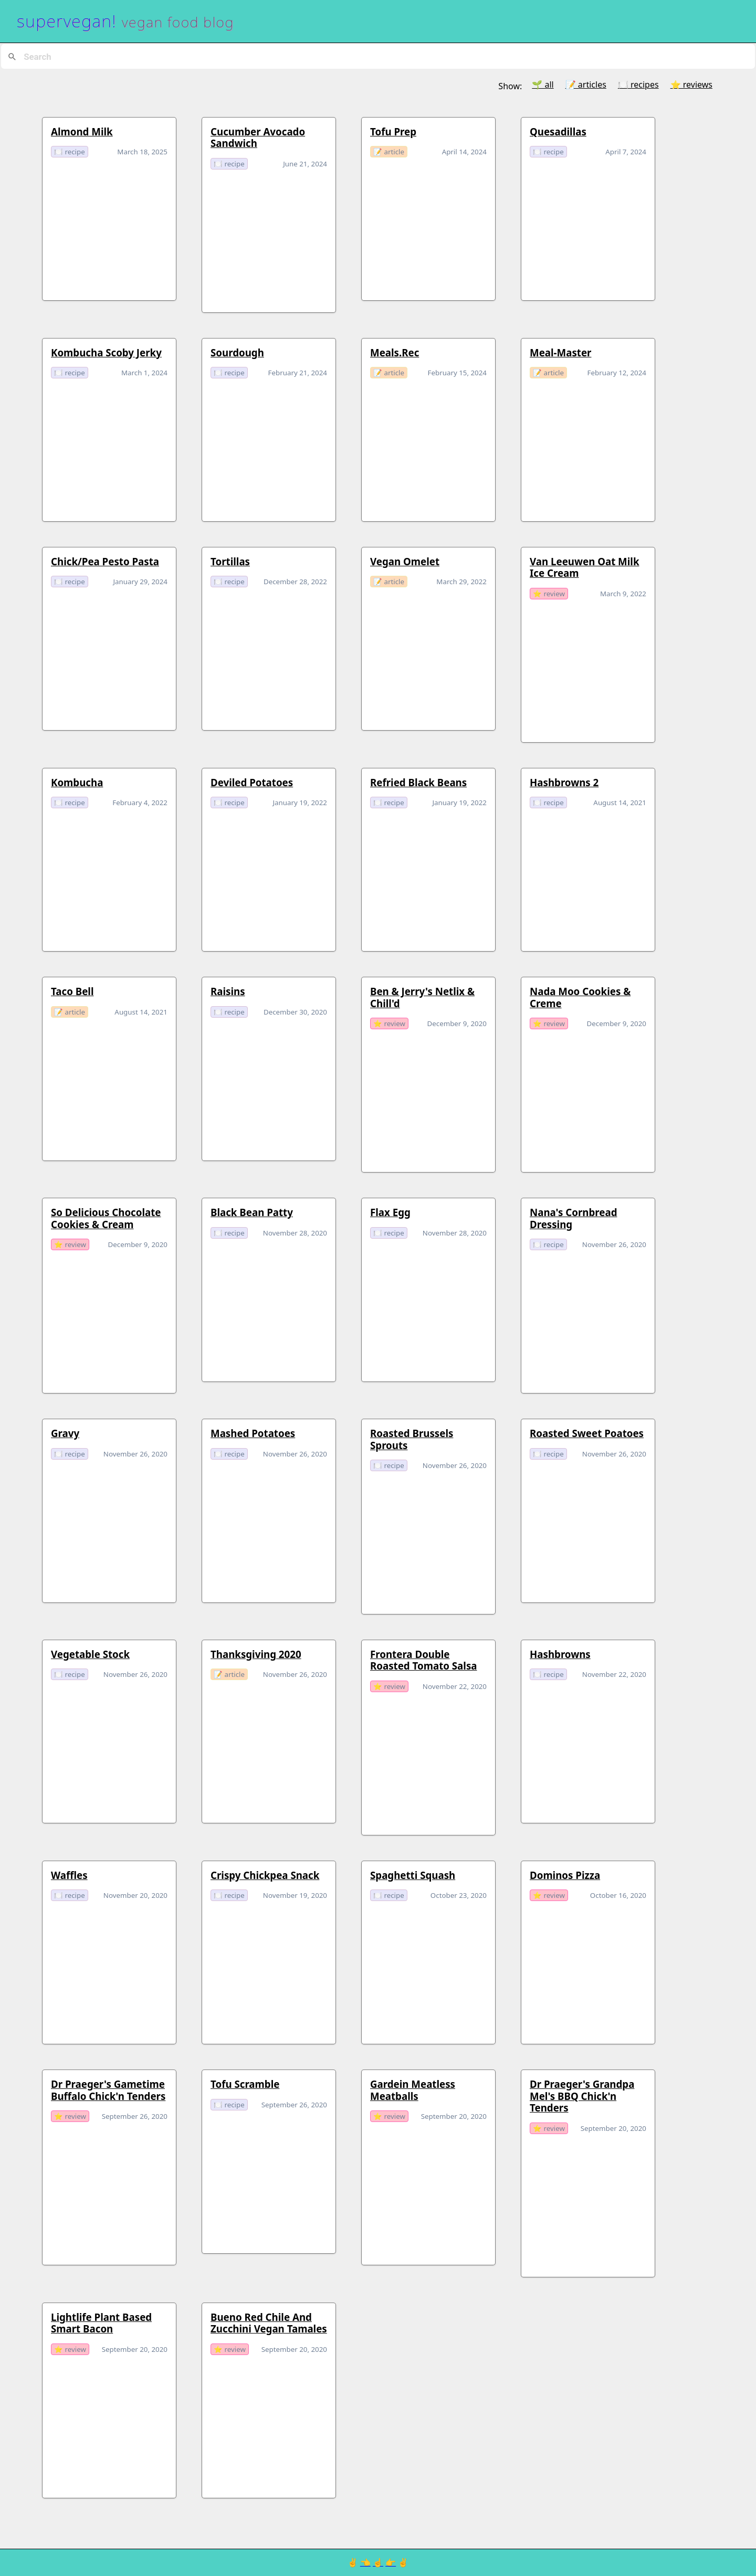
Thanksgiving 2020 (256, 1654)
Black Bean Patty (252, 1212)
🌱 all (542, 84)
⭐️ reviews (691, 84)
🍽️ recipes (638, 84)
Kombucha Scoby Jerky (106, 352)
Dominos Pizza (565, 1875)
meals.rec (394, 352)
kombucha (77, 782)
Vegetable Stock (90, 1654)
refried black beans (418, 782)
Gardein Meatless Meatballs (412, 2089)
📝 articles (585, 84)
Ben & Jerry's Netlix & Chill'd (422, 997)
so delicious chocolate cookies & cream (106, 1218)
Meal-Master (560, 352)
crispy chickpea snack (265, 1875)
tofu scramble (245, 2084)
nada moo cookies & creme (580, 997)
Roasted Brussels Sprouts (411, 1439)
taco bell (72, 991)
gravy (65, 1433)
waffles (69, 1875)
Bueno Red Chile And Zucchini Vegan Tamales (269, 2322)
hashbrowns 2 (564, 782)
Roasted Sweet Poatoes (587, 1433)
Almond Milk (82, 131)
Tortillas (230, 561)
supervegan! (67, 20)
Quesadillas (558, 131)
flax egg (390, 1212)
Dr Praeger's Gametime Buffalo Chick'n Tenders (108, 2089)
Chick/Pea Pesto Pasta (105, 561)
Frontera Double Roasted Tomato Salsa (423, 1660)
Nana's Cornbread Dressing (573, 1218)
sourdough (237, 352)
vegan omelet (404, 561)
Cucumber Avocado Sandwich (258, 137)
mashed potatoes (253, 1433)
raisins (228, 991)
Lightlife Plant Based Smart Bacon (101, 2322)
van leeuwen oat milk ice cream (584, 567)
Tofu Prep (393, 131)
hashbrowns (560, 1654)
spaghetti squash (412, 1875)
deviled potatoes (252, 782)
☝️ (378, 2562)
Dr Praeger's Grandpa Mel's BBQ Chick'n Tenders (582, 2095)
